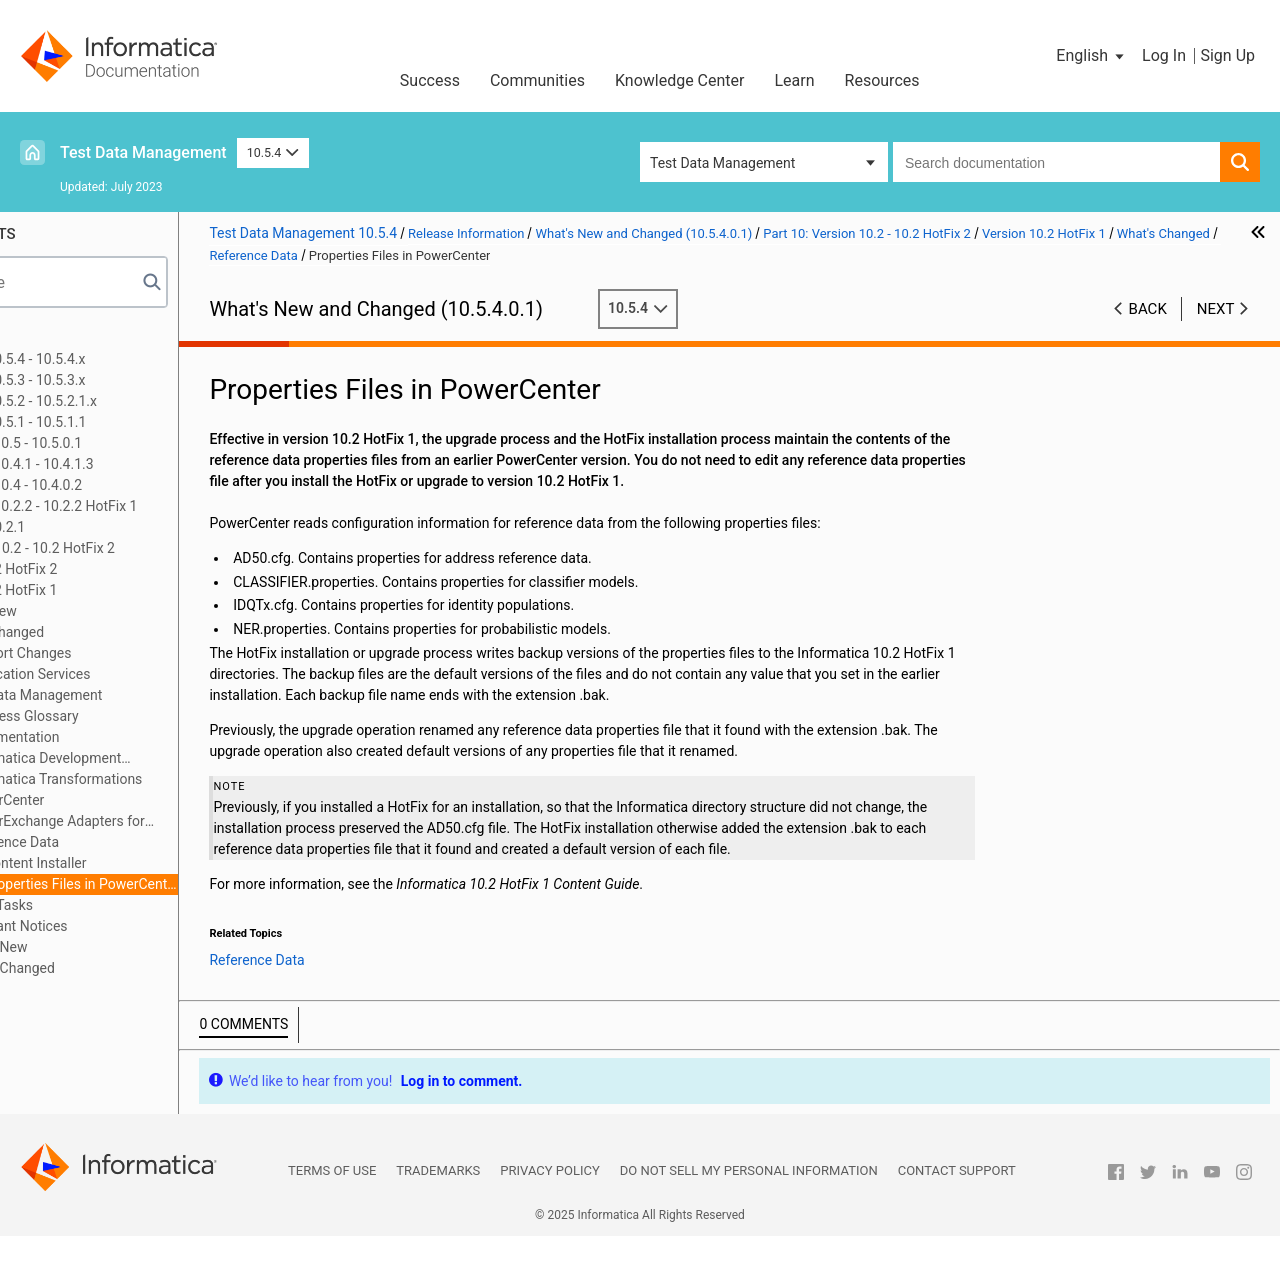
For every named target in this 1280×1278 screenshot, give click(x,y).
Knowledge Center (680, 80)
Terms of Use (332, 1212)
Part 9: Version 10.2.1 (100, 527)
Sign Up (1227, 55)
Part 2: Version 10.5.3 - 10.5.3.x (130, 380)
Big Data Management (173, 695)
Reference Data (151, 842)
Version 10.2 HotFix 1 (130, 590)
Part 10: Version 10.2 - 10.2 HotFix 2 (145, 548)
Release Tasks (128, 905)
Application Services (167, 674)
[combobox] (1056, 162)
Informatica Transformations (193, 779)
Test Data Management (143, 152)
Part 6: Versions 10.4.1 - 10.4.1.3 (134, 464)
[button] (1091, 56)
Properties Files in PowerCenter (221, 884)
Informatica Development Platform (173, 759)
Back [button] (1148, 309)
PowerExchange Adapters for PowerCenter (184, 822)
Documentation (151, 737)
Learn (795, 80)
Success (430, 80)
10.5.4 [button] (273, 152)
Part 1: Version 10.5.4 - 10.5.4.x (130, 359)
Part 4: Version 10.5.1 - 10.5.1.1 (130, 422)
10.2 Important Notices (135, 926)
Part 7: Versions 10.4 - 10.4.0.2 (128, 485)
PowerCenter (144, 800)
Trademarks (438, 1212)
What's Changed (134, 632)
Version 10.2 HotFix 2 (130, 569)
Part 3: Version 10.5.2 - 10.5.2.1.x (136, 401)
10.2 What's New (115, 947)
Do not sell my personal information (749, 1212)
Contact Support (957, 1212)
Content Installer (175, 863)
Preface (57, 338)
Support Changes (157, 653)
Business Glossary (161, 716)
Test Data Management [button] (722, 163)
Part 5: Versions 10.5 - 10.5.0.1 (128, 443)
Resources (882, 80)
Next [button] (1216, 309)
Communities (537, 80)
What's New (120, 611)
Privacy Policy (549, 1212)
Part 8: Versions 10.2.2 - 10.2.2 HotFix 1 (156, 506)
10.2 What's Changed (129, 968)
